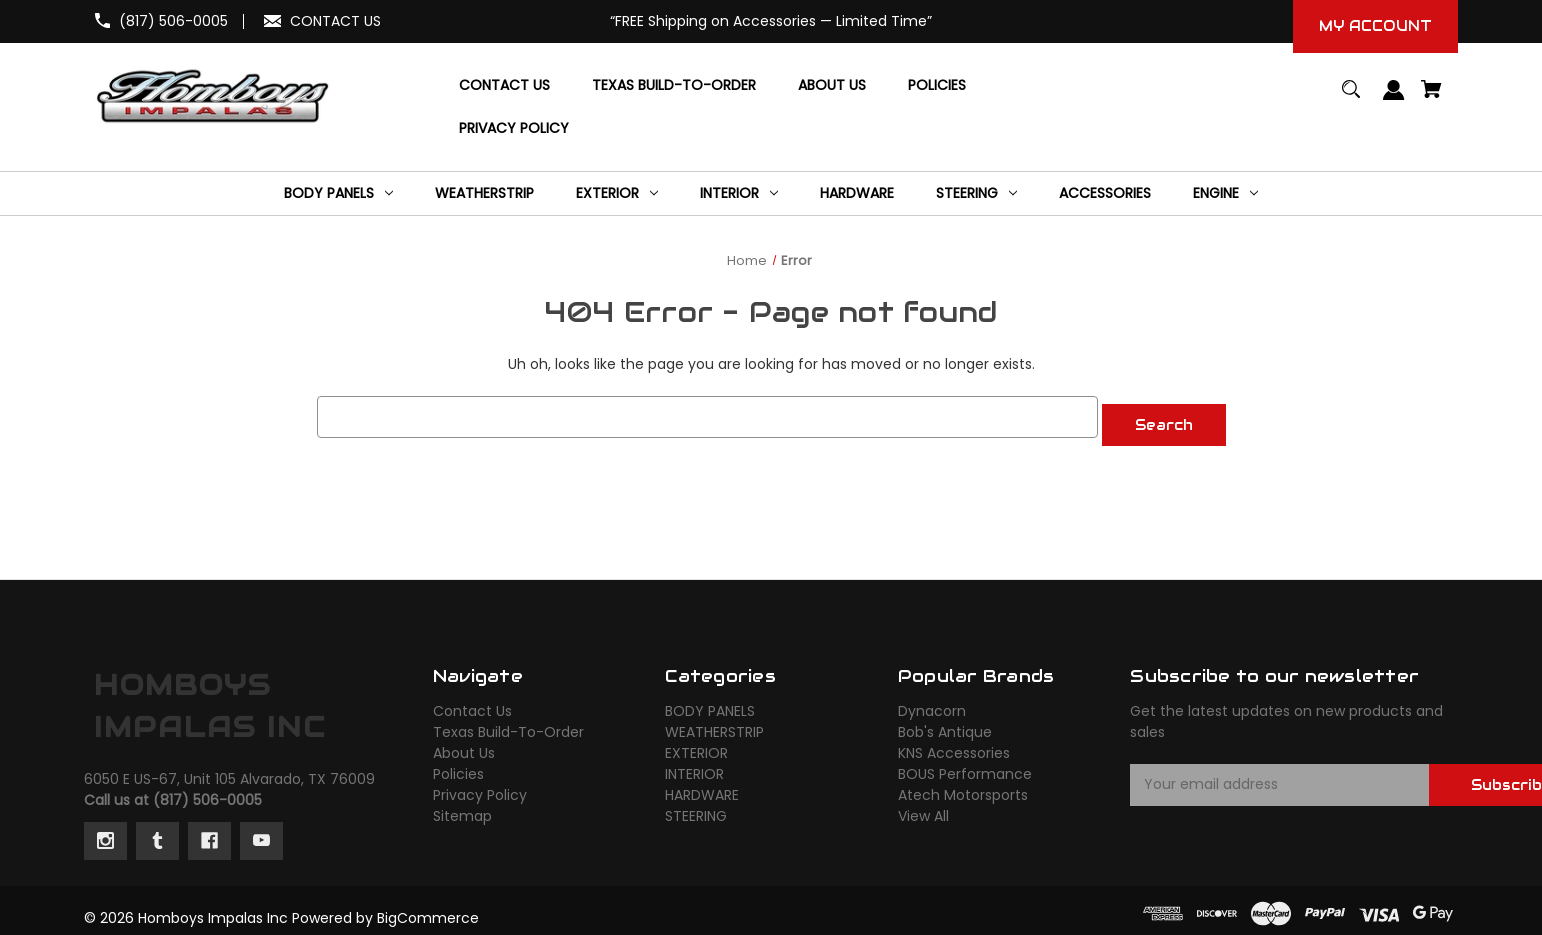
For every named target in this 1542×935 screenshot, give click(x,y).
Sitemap (462, 808)
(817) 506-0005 (173, 21)
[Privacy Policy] (514, 128)
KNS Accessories (954, 745)
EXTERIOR (696, 745)
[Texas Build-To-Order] (674, 85)
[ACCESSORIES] (1105, 193)
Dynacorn (932, 703)
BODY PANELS (710, 703)
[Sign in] (1394, 99)
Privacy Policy (480, 787)
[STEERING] (976, 193)
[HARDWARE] (857, 193)
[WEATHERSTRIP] (484, 193)
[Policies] (937, 85)
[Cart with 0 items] (1432, 98)
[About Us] (832, 85)
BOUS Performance (965, 766)
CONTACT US (335, 21)
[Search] (1351, 98)
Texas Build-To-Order (508, 724)
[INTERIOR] (739, 193)
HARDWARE (702, 787)
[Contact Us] (504, 85)
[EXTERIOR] (617, 193)
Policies (458, 766)
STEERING (696, 808)
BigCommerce (428, 910)
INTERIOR (694, 766)
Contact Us (472, 703)
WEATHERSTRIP (714, 724)
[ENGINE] (1225, 193)
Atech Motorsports (963, 787)
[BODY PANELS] (338, 193)
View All (923, 808)
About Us (464, 745)
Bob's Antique (945, 724)
